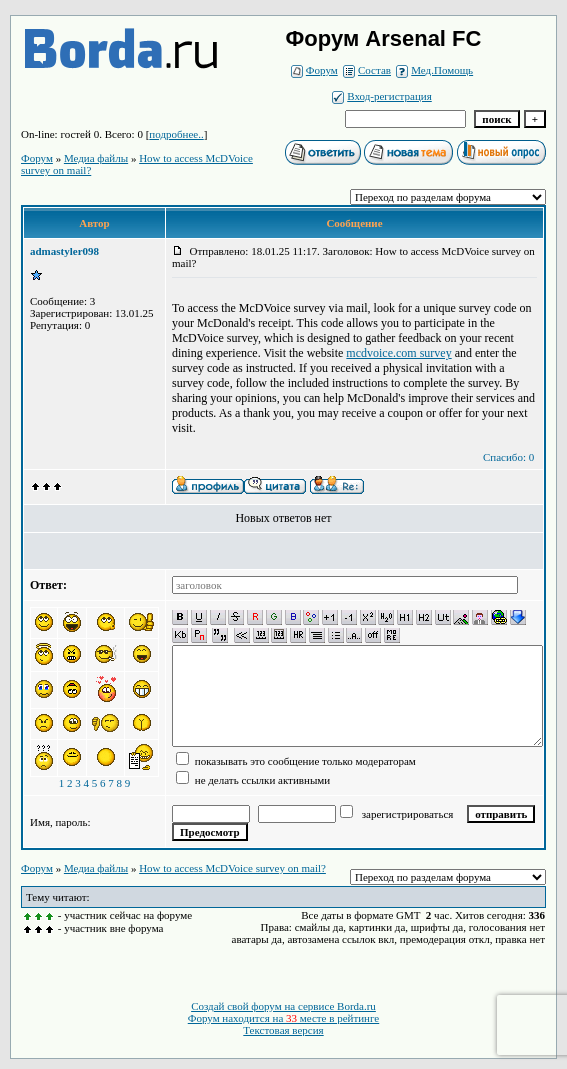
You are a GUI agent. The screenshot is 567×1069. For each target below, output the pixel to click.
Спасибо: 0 (508, 457)
